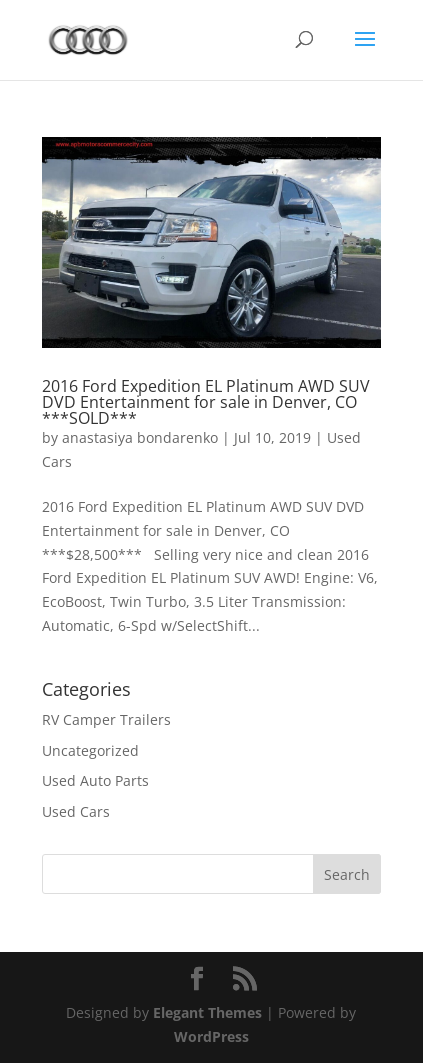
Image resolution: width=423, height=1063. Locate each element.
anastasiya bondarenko (140, 437)
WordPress (211, 1036)
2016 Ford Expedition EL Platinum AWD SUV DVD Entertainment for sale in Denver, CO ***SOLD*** (206, 402)
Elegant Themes (207, 1012)
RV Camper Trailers (106, 719)
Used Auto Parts (95, 780)
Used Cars (76, 811)
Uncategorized (90, 750)
